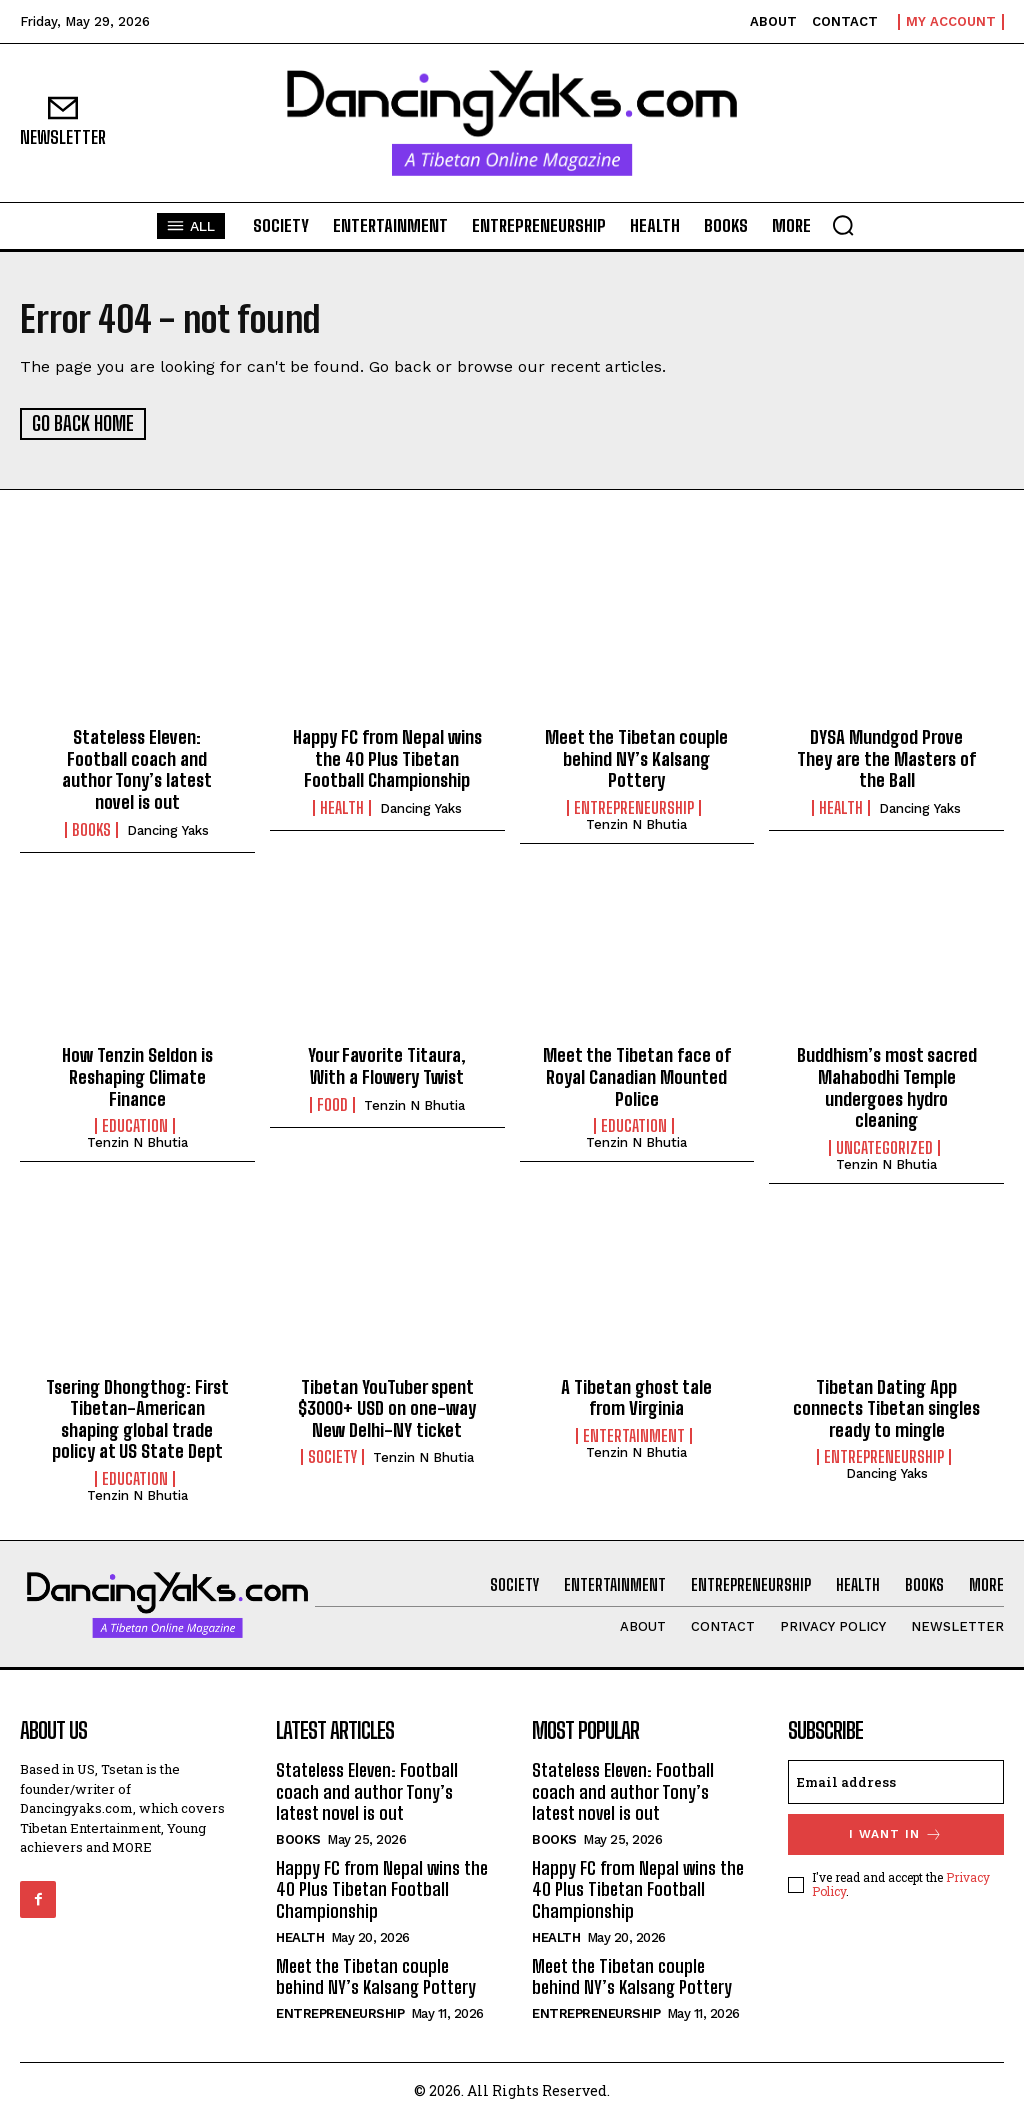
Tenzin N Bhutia (636, 823)
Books (91, 829)
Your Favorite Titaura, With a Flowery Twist (387, 1065)
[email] (896, 1781)
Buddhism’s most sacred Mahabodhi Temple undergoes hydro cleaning (887, 1086)
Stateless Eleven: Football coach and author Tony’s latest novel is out (137, 768)
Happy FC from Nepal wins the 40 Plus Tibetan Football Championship (387, 757)
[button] (843, 225)
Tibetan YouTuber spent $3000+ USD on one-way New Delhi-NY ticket (387, 1407)
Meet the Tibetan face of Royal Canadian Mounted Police (637, 1075)
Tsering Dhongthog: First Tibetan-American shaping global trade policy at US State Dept (137, 1418)
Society (332, 1456)
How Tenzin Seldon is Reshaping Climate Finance (137, 1075)
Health (342, 807)
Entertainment (634, 1435)
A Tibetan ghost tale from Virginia (636, 1397)
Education (135, 1125)
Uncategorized (884, 1147)
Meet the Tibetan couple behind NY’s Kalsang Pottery (636, 757)
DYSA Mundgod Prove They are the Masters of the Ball (886, 757)
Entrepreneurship (634, 807)
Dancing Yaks (168, 829)
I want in (896, 1833)
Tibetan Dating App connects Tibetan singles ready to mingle (886, 1407)
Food (332, 1104)
